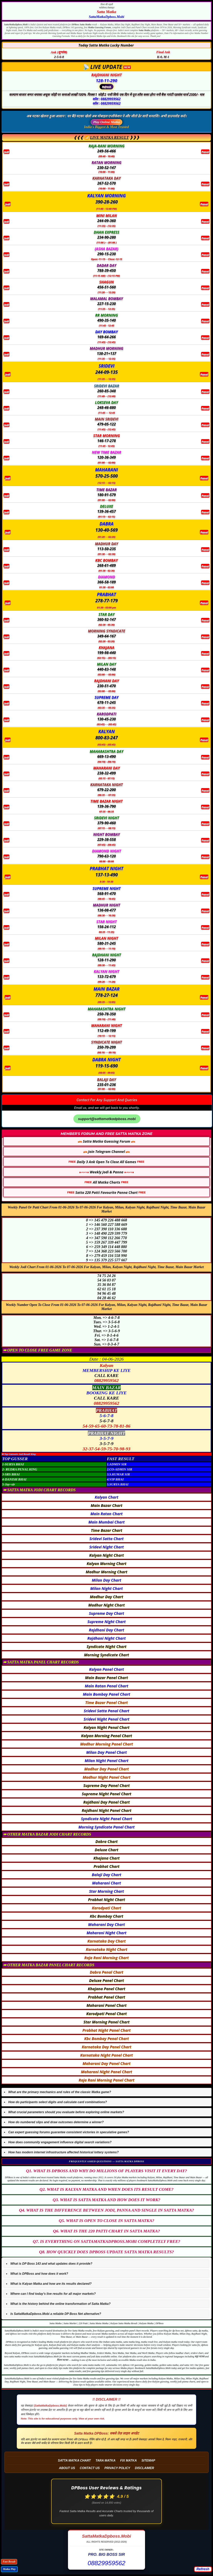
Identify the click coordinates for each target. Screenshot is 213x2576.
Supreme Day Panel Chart (106, 1785)
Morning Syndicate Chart (106, 1654)
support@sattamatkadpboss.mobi (107, 1119)
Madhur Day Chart (106, 1596)
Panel (205, 152)
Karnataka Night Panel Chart (106, 2055)
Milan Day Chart (106, 1580)
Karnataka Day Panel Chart (106, 2046)
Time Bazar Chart (106, 1530)
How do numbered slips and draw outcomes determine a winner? (56, 2122)
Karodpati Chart (106, 1907)
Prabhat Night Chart (106, 1899)
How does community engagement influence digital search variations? (60, 2142)
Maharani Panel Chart (106, 2005)
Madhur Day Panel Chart (106, 1769)
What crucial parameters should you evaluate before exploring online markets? (66, 2112)
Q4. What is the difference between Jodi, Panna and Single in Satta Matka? (106, 2210)
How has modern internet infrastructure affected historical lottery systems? (63, 2152)
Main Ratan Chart (107, 1513)
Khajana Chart (106, 1858)
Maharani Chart (106, 1883)
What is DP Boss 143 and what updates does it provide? (51, 2263)
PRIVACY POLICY (117, 2468)
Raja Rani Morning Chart (106, 1957)
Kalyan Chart (106, 1497)
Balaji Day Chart (106, 1874)
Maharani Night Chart (106, 1932)
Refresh (106, 86)
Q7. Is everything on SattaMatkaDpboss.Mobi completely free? (106, 2241)
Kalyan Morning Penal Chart (106, 1735)
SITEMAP (148, 2460)
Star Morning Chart (106, 1891)
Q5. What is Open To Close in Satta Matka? (106, 2220)
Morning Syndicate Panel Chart (106, 1827)
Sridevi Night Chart (106, 1547)
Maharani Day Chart (106, 1924)
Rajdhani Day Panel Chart (106, 1802)
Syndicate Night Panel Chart (106, 1818)
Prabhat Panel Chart (106, 1997)
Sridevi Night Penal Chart (106, 1719)
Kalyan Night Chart (106, 1555)
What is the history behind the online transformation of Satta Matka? (60, 2303)
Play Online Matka (106, 122)
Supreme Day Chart (106, 1613)
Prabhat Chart (107, 1866)
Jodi (6, 152)
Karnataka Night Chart (106, 1949)
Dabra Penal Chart (106, 1972)
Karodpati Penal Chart (106, 2013)
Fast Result (9, 2561)
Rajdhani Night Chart (106, 1638)
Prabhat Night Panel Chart (106, 2030)
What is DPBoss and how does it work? (39, 2273)
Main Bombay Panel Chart (106, 1694)
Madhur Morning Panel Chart (106, 1744)
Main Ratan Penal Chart (106, 1686)
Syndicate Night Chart (106, 1646)
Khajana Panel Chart (106, 1988)
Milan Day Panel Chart (106, 1752)
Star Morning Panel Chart (106, 2022)
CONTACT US (90, 2468)
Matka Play (9, 2569)
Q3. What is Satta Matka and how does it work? (106, 2199)
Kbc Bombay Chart (106, 1916)
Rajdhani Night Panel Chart (106, 1810)
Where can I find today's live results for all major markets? (53, 2293)
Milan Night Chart (106, 1588)
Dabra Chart (106, 1841)
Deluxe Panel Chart (106, 1980)
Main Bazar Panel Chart (106, 1677)
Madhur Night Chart (106, 1605)
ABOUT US (67, 2468)
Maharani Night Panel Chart (106, 2071)
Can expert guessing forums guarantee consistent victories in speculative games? (68, 2132)
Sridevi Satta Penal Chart (106, 1710)
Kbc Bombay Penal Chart (106, 2038)
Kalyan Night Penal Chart (106, 1727)
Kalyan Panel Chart (106, 1669)
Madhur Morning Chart (106, 1571)
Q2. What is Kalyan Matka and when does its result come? (106, 2189)
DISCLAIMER (144, 2468)
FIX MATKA (128, 2460)
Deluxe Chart (106, 1849)
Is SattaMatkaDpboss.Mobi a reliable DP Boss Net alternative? (55, 2313)
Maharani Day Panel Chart (106, 2063)
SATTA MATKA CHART (74, 2460)
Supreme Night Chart (106, 1621)
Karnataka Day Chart (106, 1941)
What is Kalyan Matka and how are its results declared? (50, 2283)
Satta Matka (106, 12)
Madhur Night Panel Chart (106, 1777)
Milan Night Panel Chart (106, 1760)
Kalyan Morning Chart (106, 1563)
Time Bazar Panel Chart (106, 1702)
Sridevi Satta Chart (106, 1538)
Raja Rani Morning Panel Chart (106, 2080)
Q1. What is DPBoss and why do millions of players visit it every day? (106, 2170)
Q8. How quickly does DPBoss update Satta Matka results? (106, 2251)
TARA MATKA (106, 2460)
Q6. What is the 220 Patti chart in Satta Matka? (106, 2231)
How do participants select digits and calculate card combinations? (57, 2102)
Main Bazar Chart (106, 1505)
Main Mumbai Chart (106, 1522)
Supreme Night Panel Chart (106, 1793)
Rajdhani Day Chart (106, 1630)
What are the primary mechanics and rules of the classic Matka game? (59, 2092)
